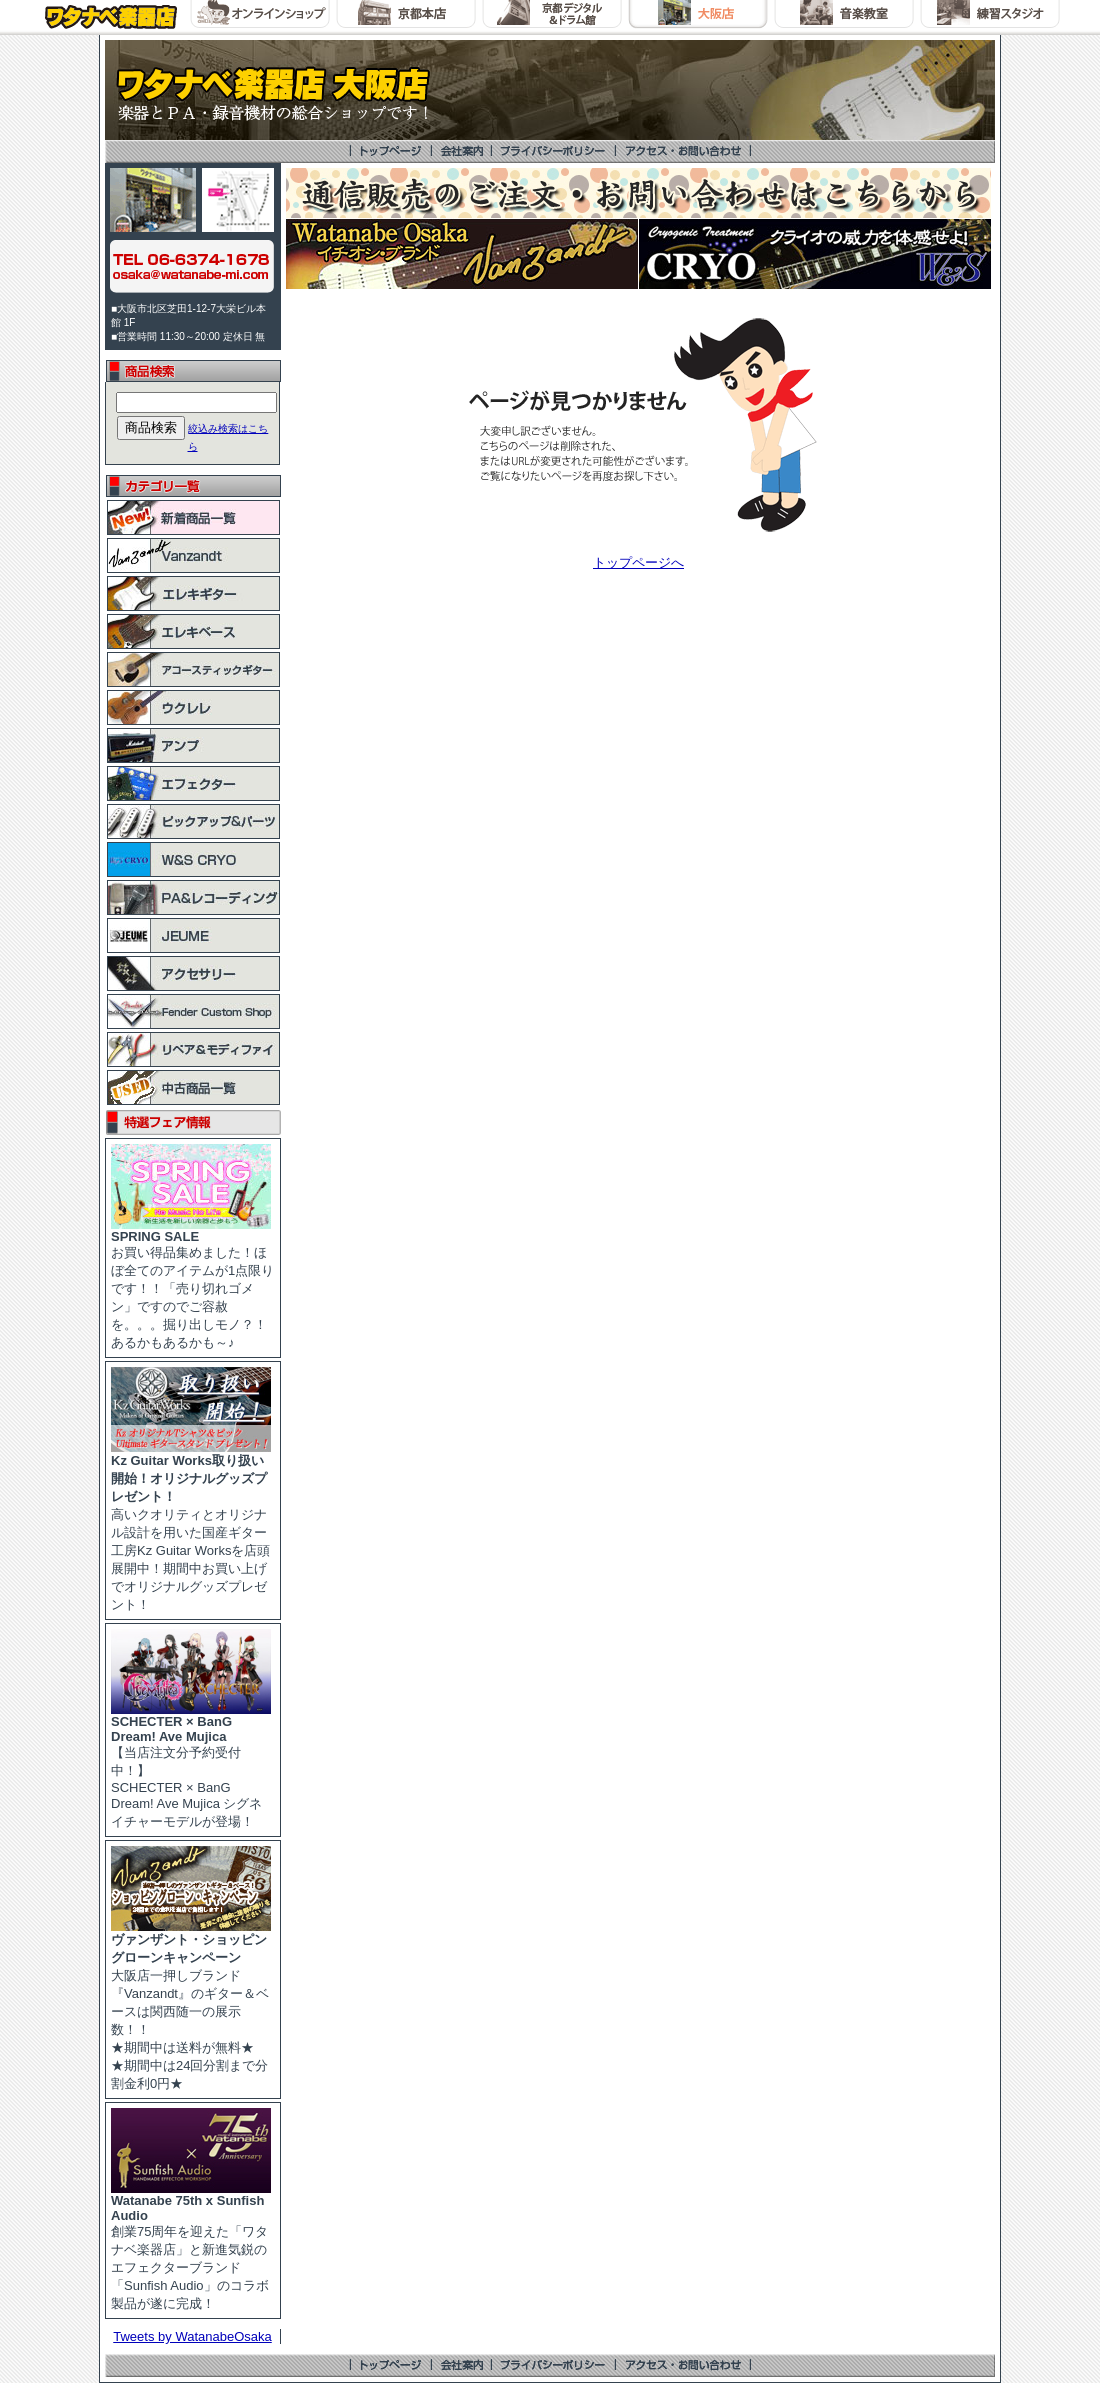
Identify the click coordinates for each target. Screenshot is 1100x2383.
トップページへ (638, 562)
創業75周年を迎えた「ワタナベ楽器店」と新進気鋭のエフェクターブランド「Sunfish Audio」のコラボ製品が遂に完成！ (191, 2246)
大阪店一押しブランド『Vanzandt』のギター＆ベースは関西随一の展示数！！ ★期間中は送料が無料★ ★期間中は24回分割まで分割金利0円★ (191, 2005)
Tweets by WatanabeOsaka (192, 2336)
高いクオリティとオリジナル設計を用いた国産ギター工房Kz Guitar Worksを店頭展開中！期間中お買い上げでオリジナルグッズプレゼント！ (191, 1526)
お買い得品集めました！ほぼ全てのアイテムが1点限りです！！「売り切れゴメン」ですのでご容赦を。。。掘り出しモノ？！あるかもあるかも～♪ (192, 1283)
